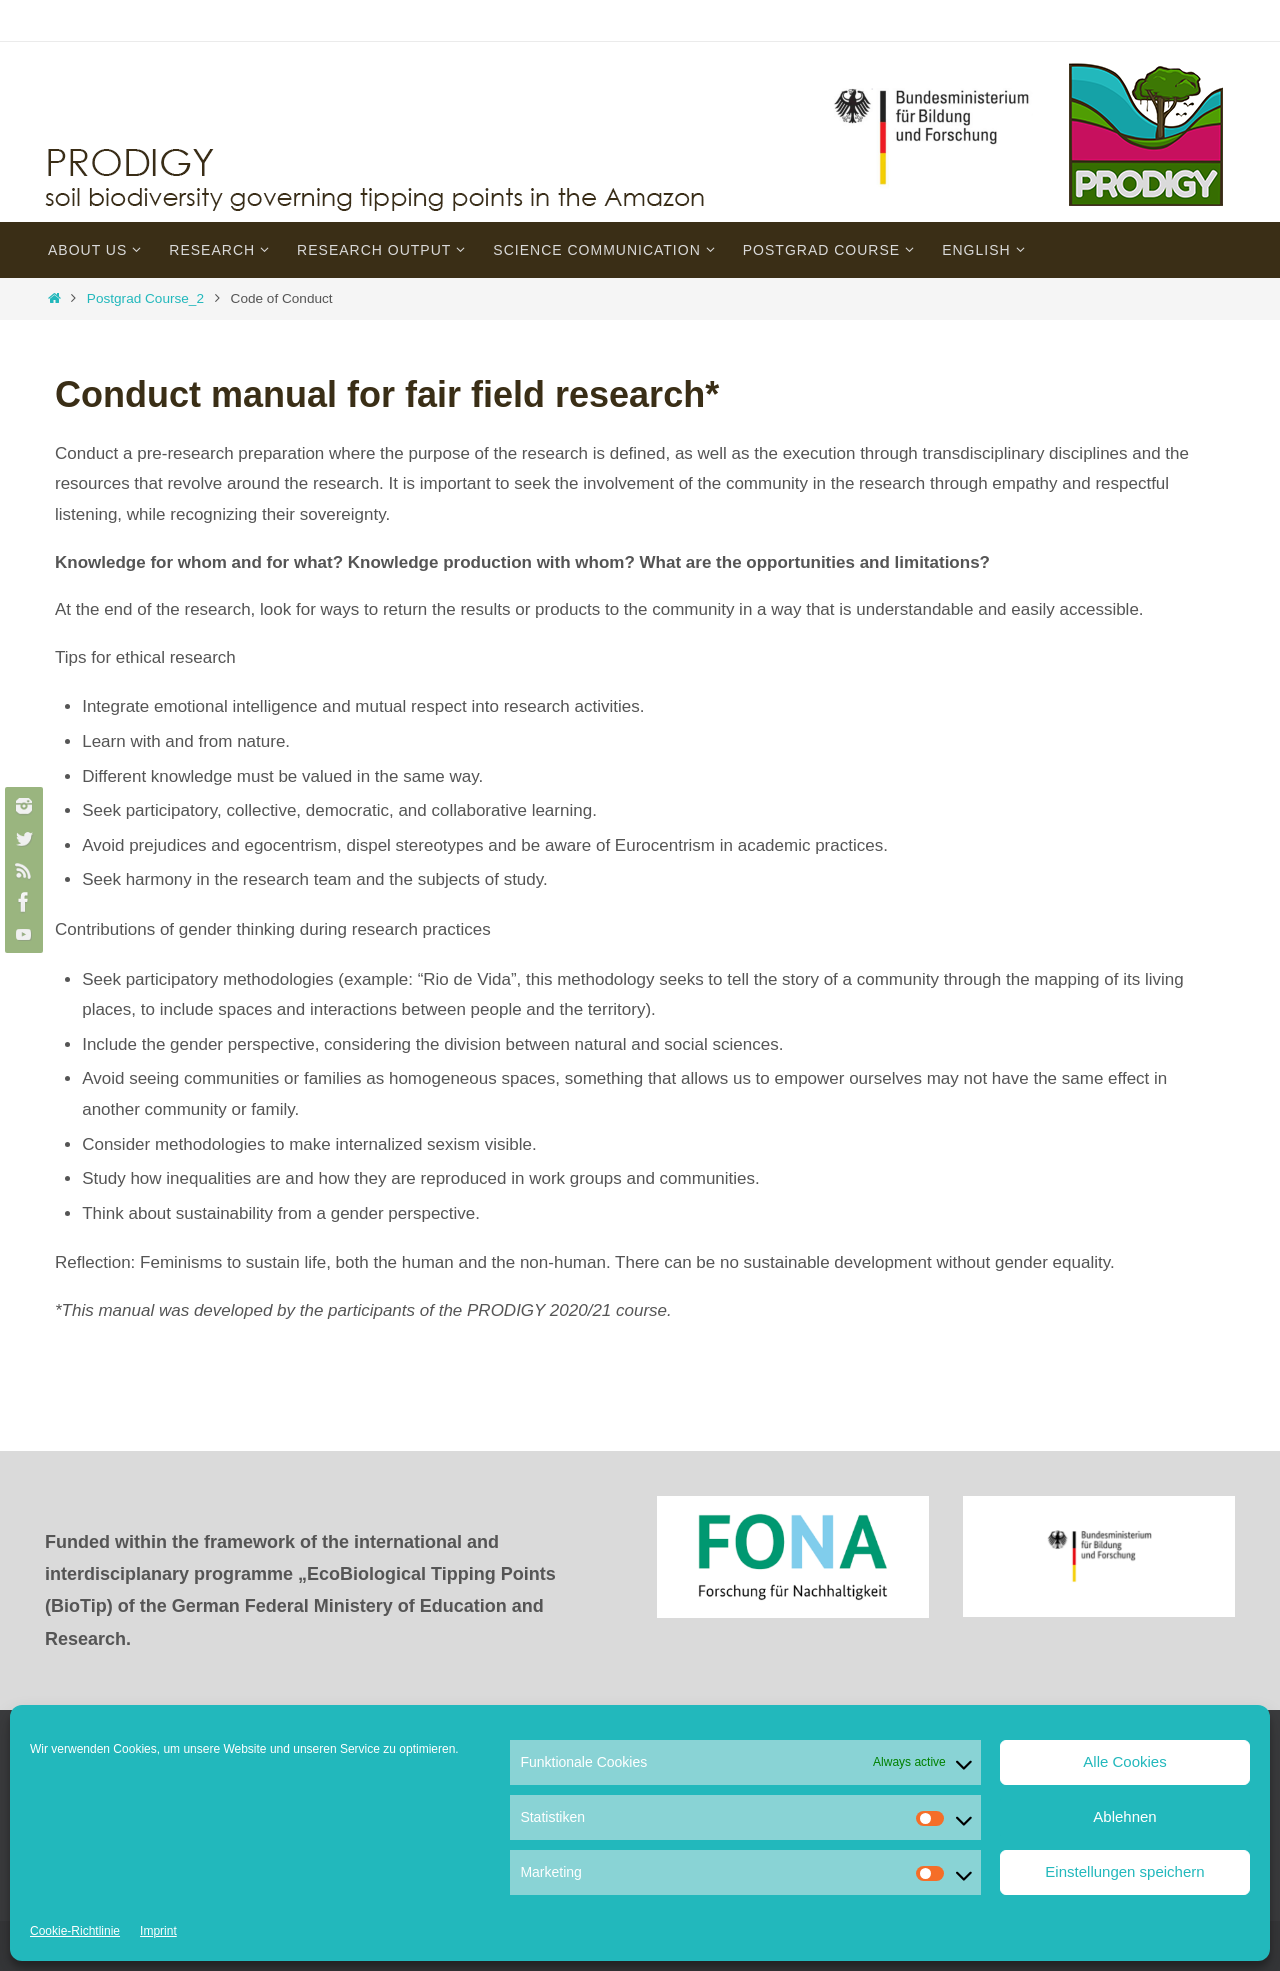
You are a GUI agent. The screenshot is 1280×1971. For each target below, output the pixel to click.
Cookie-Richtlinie (75, 1931)
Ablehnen (1124, 1816)
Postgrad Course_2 (145, 298)
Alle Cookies (1124, 1761)
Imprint (158, 1931)
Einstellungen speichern (1124, 1871)
